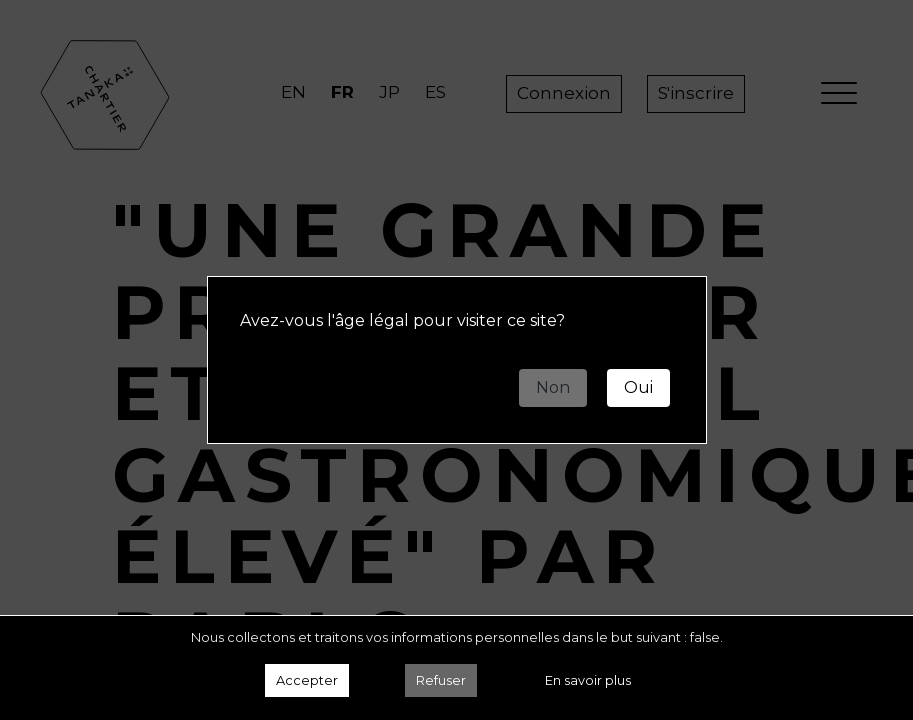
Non (553, 387)
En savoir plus (588, 680)
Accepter (307, 680)
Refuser (441, 680)
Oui (638, 387)
